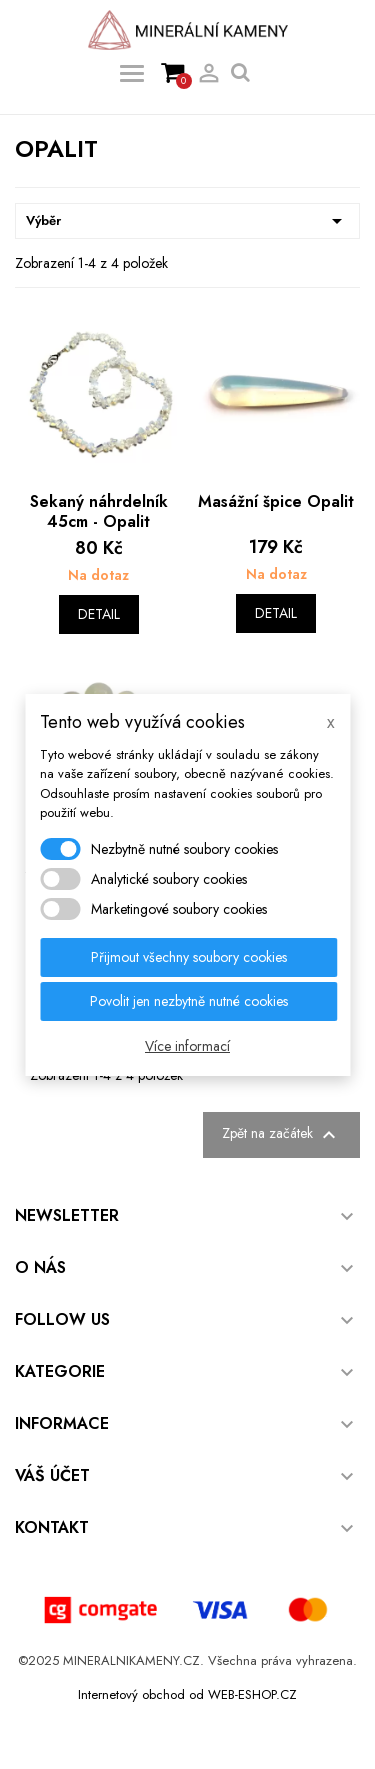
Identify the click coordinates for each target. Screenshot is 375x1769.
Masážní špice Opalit (276, 501)
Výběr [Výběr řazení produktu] (187, 221)
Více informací (187, 1046)
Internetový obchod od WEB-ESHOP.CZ (187, 1694)
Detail (99, 614)
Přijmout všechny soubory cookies (189, 957)
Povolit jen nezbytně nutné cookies (189, 1001)
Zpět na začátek (281, 1135)
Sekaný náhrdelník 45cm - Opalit (99, 511)
